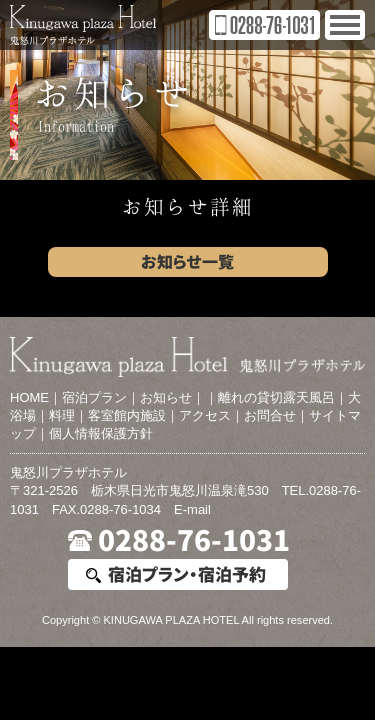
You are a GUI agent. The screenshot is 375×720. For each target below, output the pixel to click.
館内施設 (140, 415)
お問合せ (270, 415)
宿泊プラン (94, 397)
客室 (101, 415)
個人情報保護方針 (101, 433)
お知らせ (166, 397)
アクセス (205, 415)
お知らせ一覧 (187, 262)
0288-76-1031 (194, 540)
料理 (62, 415)
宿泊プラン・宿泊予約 (187, 574)
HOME (29, 397)
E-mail (192, 509)
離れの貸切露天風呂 (276, 397)
